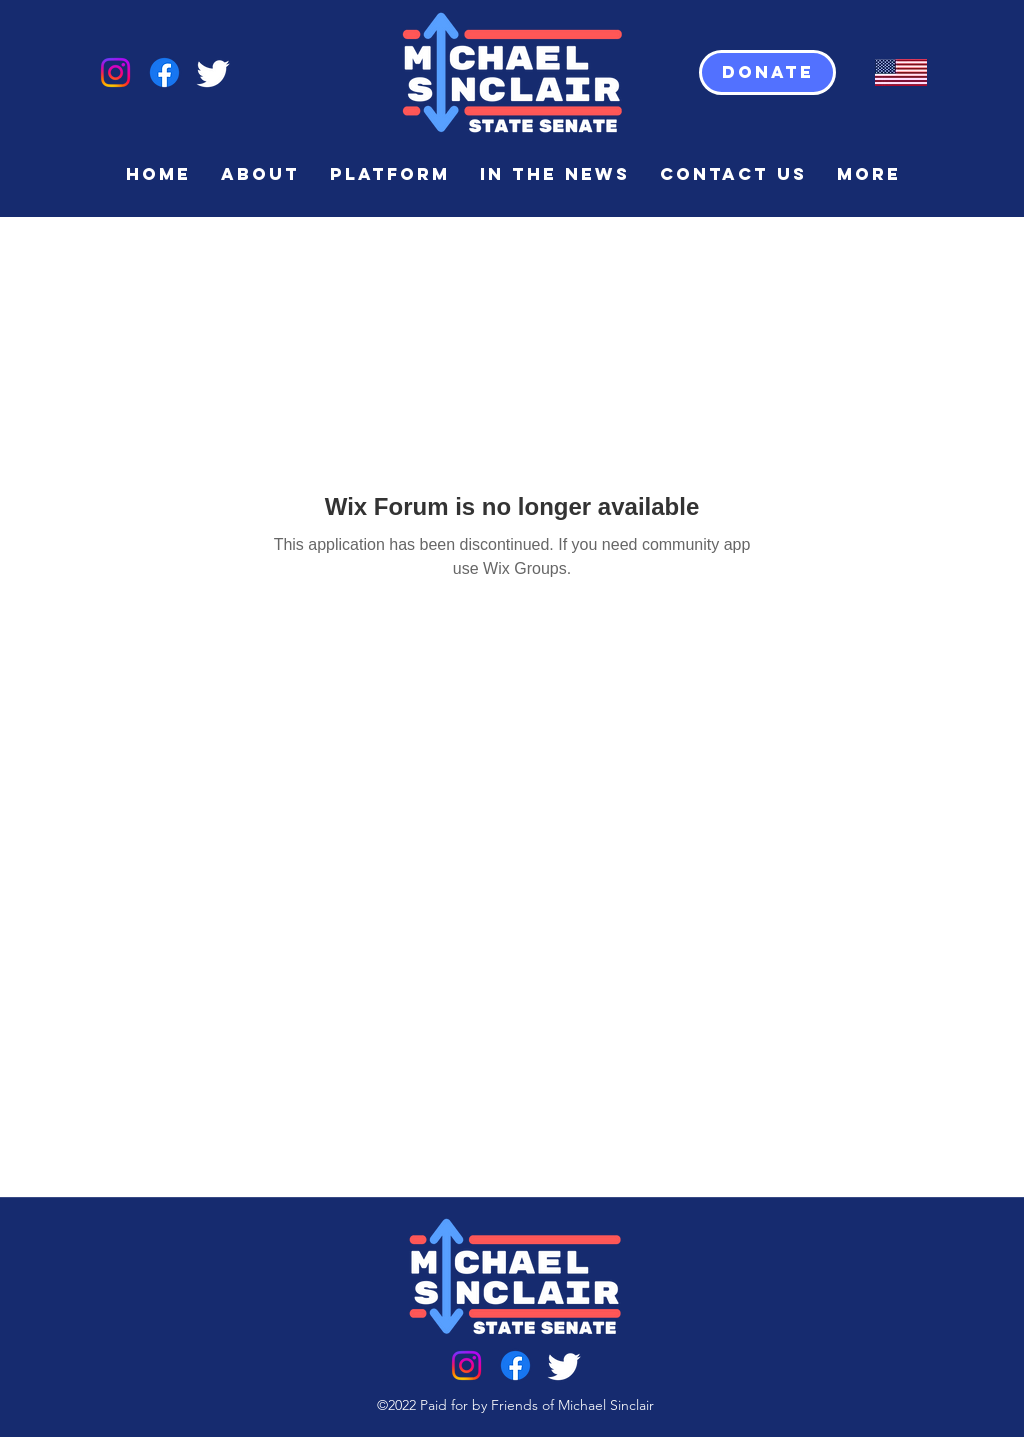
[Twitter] (213, 72)
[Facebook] (164, 72)
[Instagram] (115, 72)
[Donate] (767, 72)
